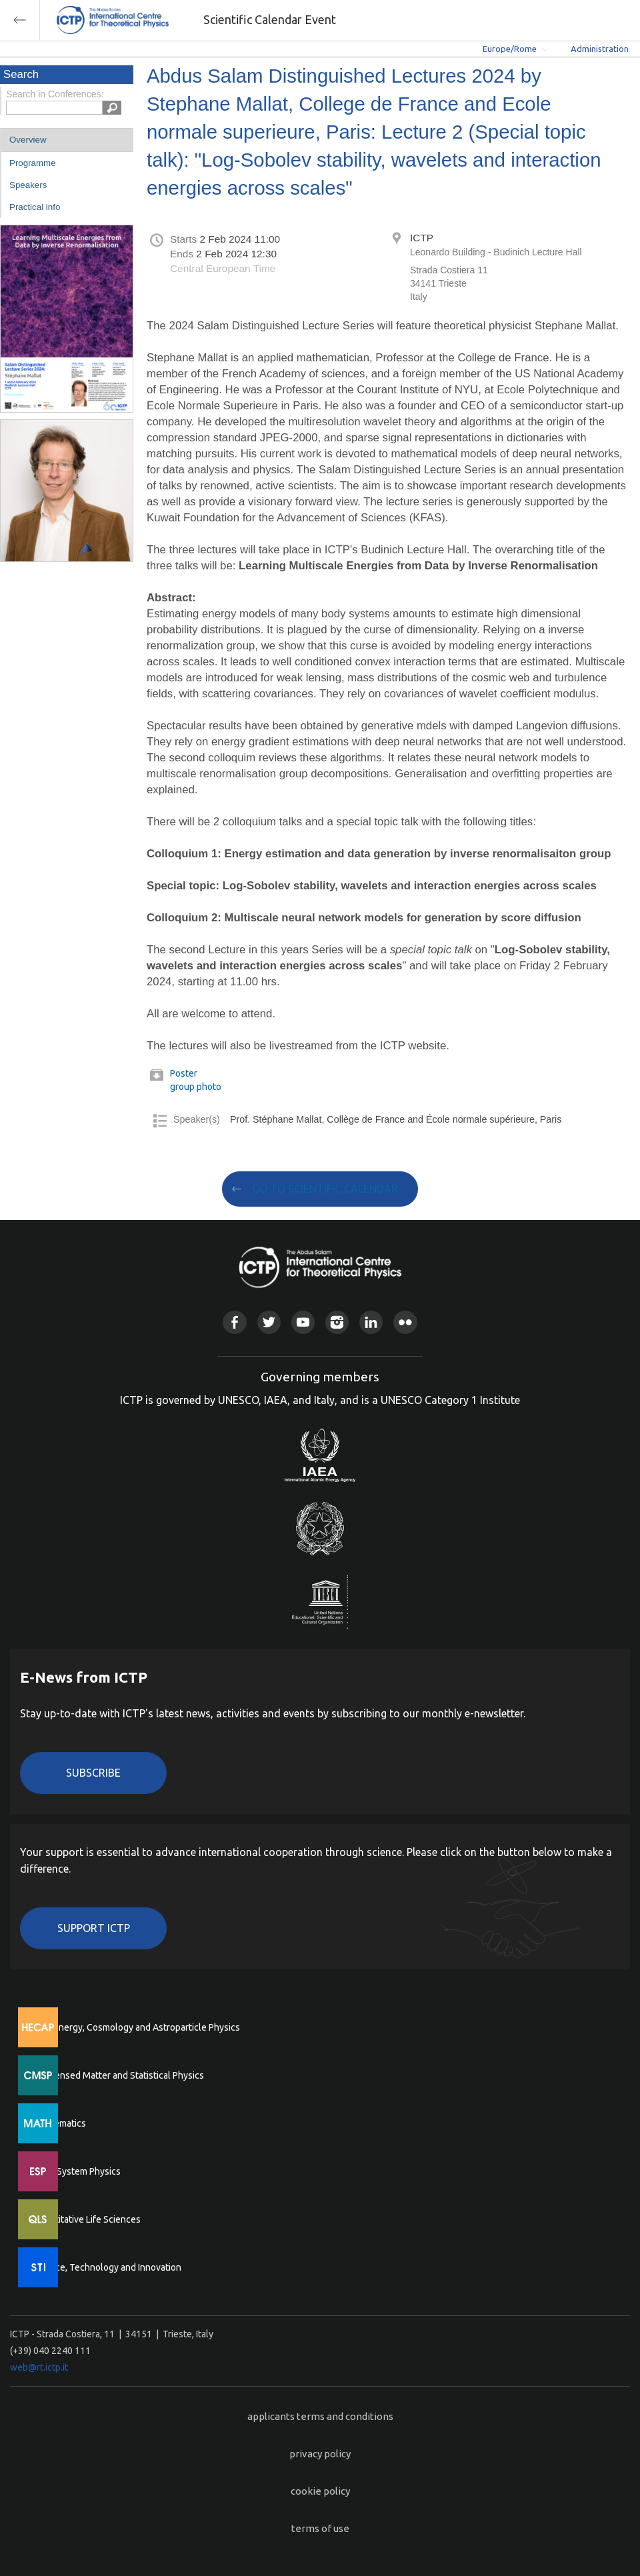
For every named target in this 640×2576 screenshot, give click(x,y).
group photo (195, 1086)
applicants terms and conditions (320, 2416)
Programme (32, 163)
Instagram (337, 1322)
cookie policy (320, 2491)
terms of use (320, 2528)
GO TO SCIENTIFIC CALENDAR (325, 1189)
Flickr (405, 1322)
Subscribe (93, 1773)
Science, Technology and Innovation (107, 2267)
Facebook (234, 1322)
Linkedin (371, 1322)
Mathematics (59, 2123)
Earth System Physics (77, 2171)
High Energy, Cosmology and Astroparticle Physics (136, 2027)
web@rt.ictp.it (39, 2367)
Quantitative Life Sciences (87, 2219)
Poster (183, 1073)
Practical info (34, 207)
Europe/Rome (510, 48)
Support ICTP (93, 1928)
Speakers (28, 185)
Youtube (303, 1322)
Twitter (269, 1322)
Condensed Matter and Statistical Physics (118, 2075)
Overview (28, 140)
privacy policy (320, 2453)
